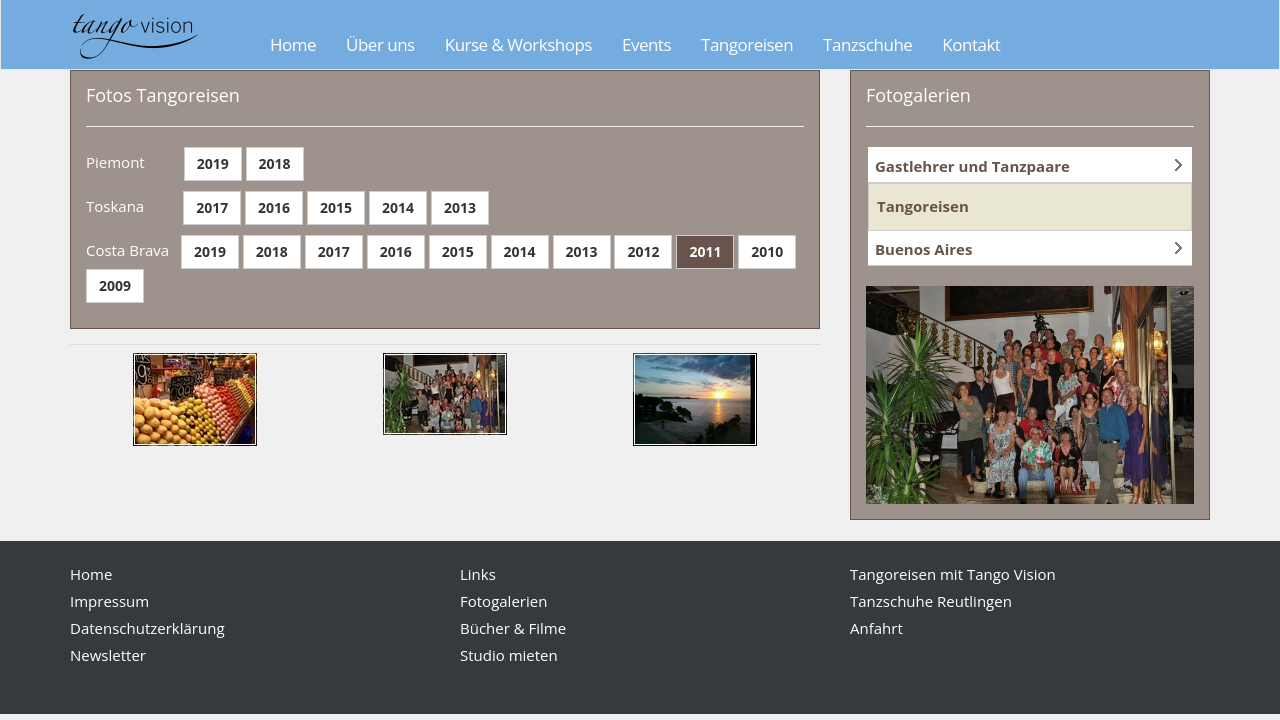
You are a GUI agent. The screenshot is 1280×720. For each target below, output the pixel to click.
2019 (213, 163)
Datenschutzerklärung (147, 628)
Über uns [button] (380, 44)
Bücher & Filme (513, 628)
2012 (643, 251)
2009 (115, 285)
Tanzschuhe (867, 44)
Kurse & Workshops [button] (518, 44)
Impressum (109, 601)
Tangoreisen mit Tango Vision (953, 574)
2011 (705, 251)
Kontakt (971, 44)
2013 (460, 207)
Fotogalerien (503, 601)
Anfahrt (876, 628)
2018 (275, 163)
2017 (212, 207)
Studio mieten (509, 655)
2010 (767, 251)
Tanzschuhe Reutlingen (931, 601)
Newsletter (108, 655)
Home (293, 44)
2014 (398, 207)
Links (478, 574)
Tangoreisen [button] (747, 44)
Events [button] (646, 44)
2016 (274, 207)
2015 (336, 207)
